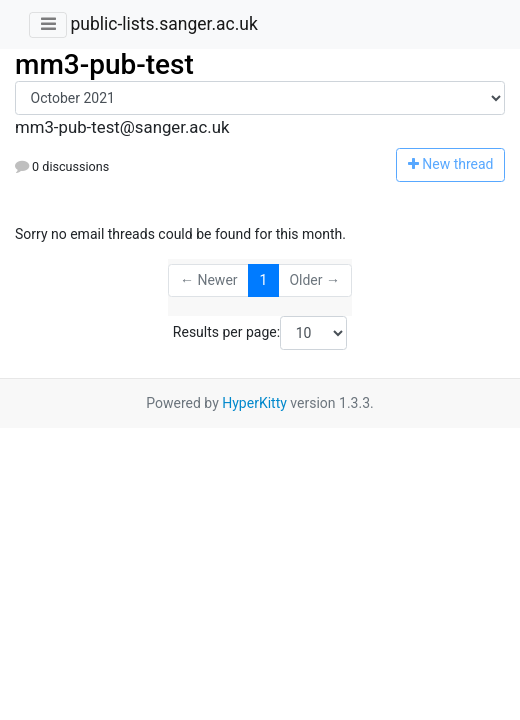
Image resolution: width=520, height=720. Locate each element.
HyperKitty (254, 403)
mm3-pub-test (104, 64)
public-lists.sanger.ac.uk (163, 24)
